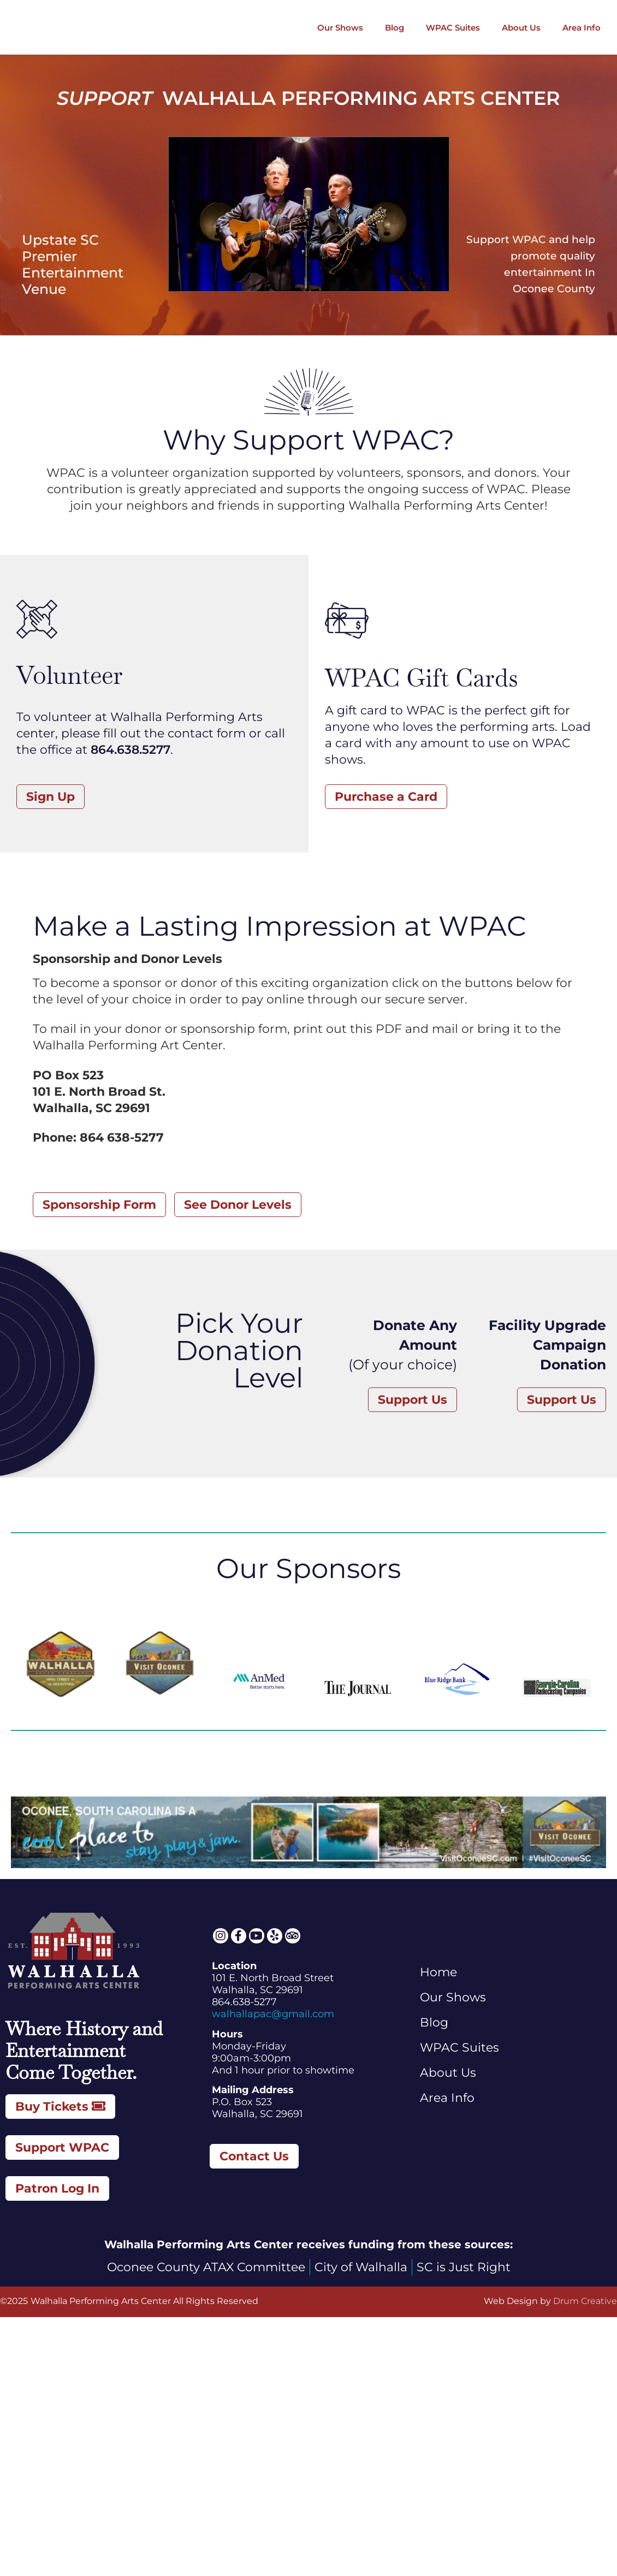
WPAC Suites (453, 27)
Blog (394, 27)
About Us (521, 27)
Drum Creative (585, 2301)
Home (438, 1972)
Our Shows (340, 27)
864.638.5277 (130, 749)
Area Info (581, 27)
